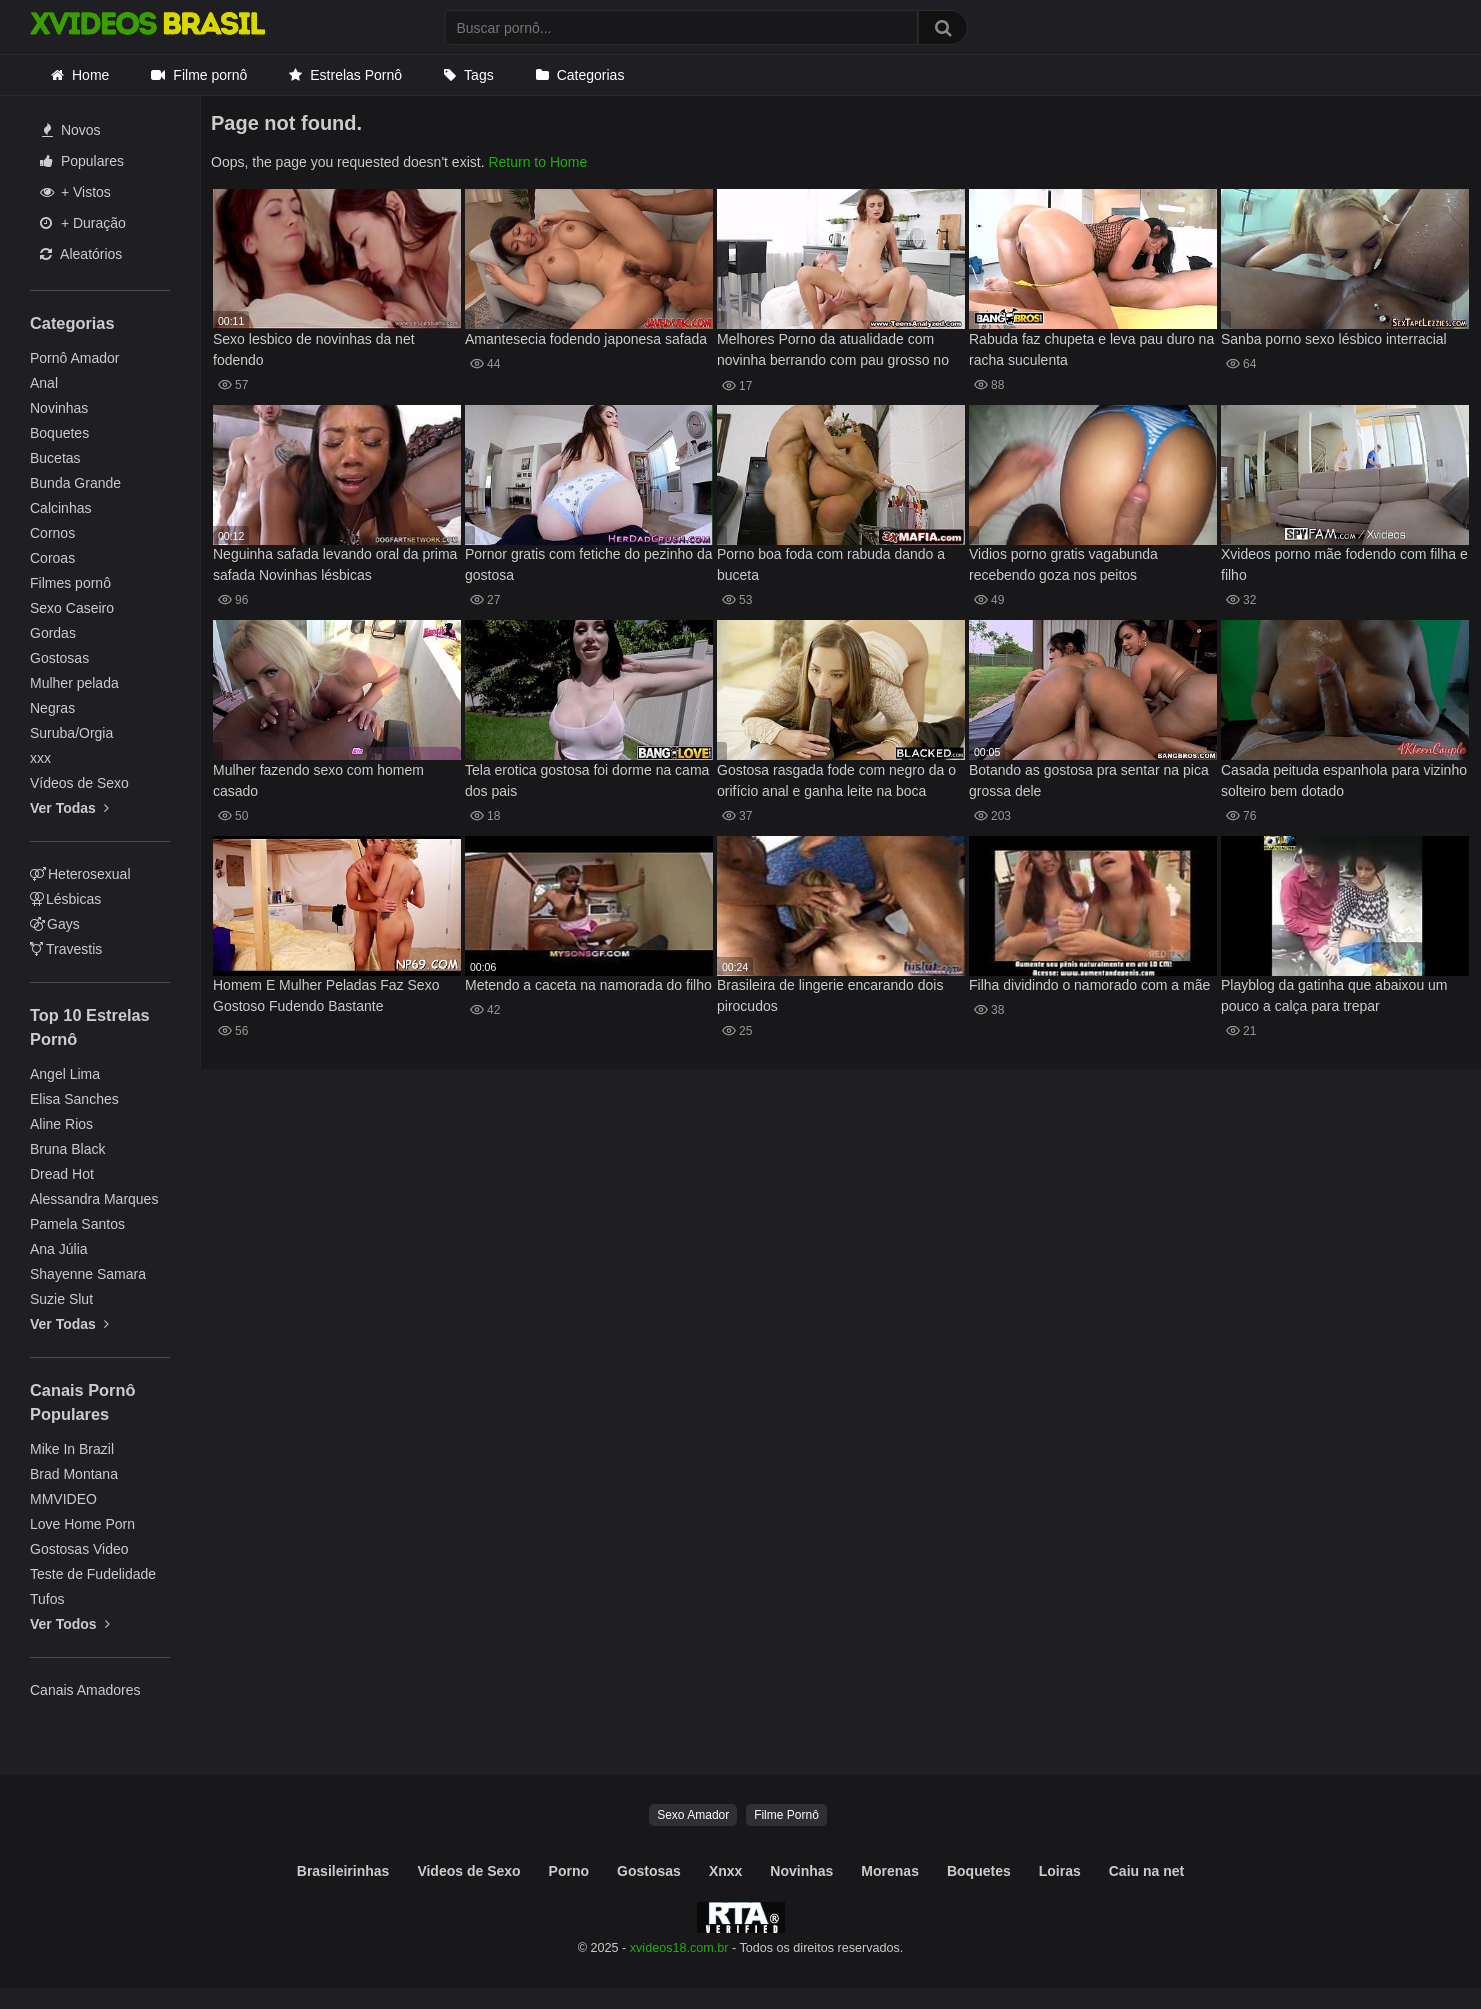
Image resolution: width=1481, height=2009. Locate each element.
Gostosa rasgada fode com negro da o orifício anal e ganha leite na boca (836, 780)
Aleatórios (81, 254)
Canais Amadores (85, 1690)
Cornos (52, 533)
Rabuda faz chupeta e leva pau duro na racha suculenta (1091, 349)
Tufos (47, 1599)
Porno (569, 1871)
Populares (82, 161)
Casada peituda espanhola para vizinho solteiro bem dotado (1344, 780)
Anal (44, 383)
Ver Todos (70, 1624)
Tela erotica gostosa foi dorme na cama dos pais (587, 780)
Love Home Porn (82, 1524)
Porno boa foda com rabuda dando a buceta (831, 564)
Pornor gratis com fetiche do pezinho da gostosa (588, 564)
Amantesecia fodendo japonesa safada (586, 339)
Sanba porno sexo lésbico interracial (1334, 339)
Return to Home (537, 162)
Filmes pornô (70, 583)
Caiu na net (1146, 1871)
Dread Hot (62, 1174)
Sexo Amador (693, 1815)
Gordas (53, 633)
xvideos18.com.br (679, 1948)
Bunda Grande (75, 483)
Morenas (890, 1871)
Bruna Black (67, 1149)
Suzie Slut (61, 1299)
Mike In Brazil (72, 1449)
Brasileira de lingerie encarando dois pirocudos (830, 995)
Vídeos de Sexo (79, 783)
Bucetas (55, 458)
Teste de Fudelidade (93, 1574)
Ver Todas (69, 808)
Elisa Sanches (74, 1099)
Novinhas (59, 408)
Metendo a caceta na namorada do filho (588, 985)
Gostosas (59, 658)
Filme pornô (210, 75)
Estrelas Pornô (356, 75)
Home (90, 75)
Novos (71, 130)
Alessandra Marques (94, 1199)
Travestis (66, 949)
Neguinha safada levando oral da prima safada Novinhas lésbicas (335, 564)
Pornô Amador (75, 358)
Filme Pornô (786, 1815)
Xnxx (725, 1871)
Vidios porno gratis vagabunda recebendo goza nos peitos (1063, 564)
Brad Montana (74, 1474)
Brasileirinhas (343, 1871)
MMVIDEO (63, 1499)
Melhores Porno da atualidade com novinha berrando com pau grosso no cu (833, 351)
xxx (40, 758)
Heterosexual (80, 874)
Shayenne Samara (88, 1274)
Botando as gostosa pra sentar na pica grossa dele (1089, 780)
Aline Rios (61, 1124)
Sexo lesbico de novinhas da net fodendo (314, 349)
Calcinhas (60, 508)
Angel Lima (65, 1074)
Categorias (591, 75)
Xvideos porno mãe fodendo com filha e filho (1344, 564)
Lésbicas (65, 899)
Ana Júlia (59, 1249)
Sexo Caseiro (72, 608)
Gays (55, 924)
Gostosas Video (79, 1549)
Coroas (52, 558)
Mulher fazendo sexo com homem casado (318, 780)
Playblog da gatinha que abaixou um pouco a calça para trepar (1334, 995)
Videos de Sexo (468, 1871)
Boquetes (59, 433)
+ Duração (83, 223)
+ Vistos (75, 192)
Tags (479, 75)
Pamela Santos (77, 1224)
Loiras (1060, 1871)
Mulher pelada (74, 683)
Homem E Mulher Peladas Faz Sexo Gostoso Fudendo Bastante (326, 995)
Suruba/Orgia (71, 733)
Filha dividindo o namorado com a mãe (1089, 985)
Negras (52, 708)
